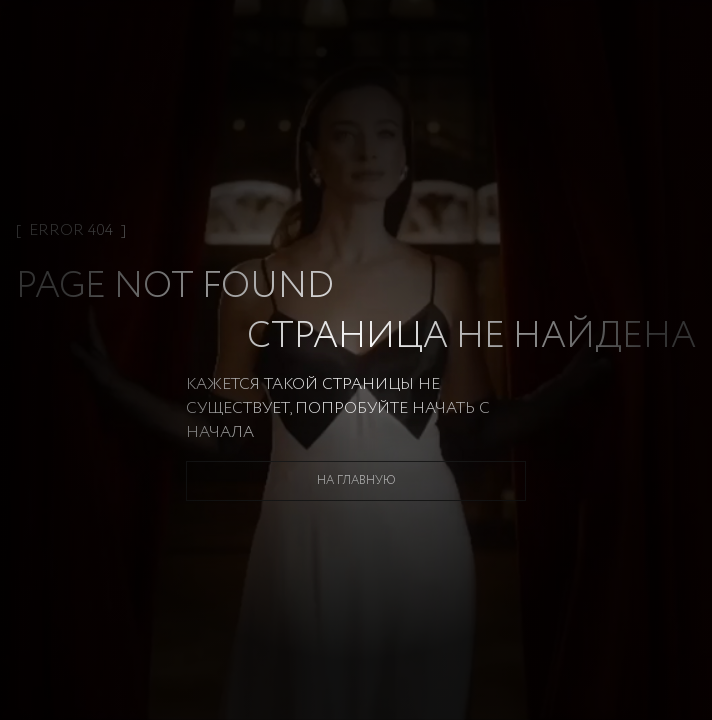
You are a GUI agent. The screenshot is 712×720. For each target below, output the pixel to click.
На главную (356, 480)
